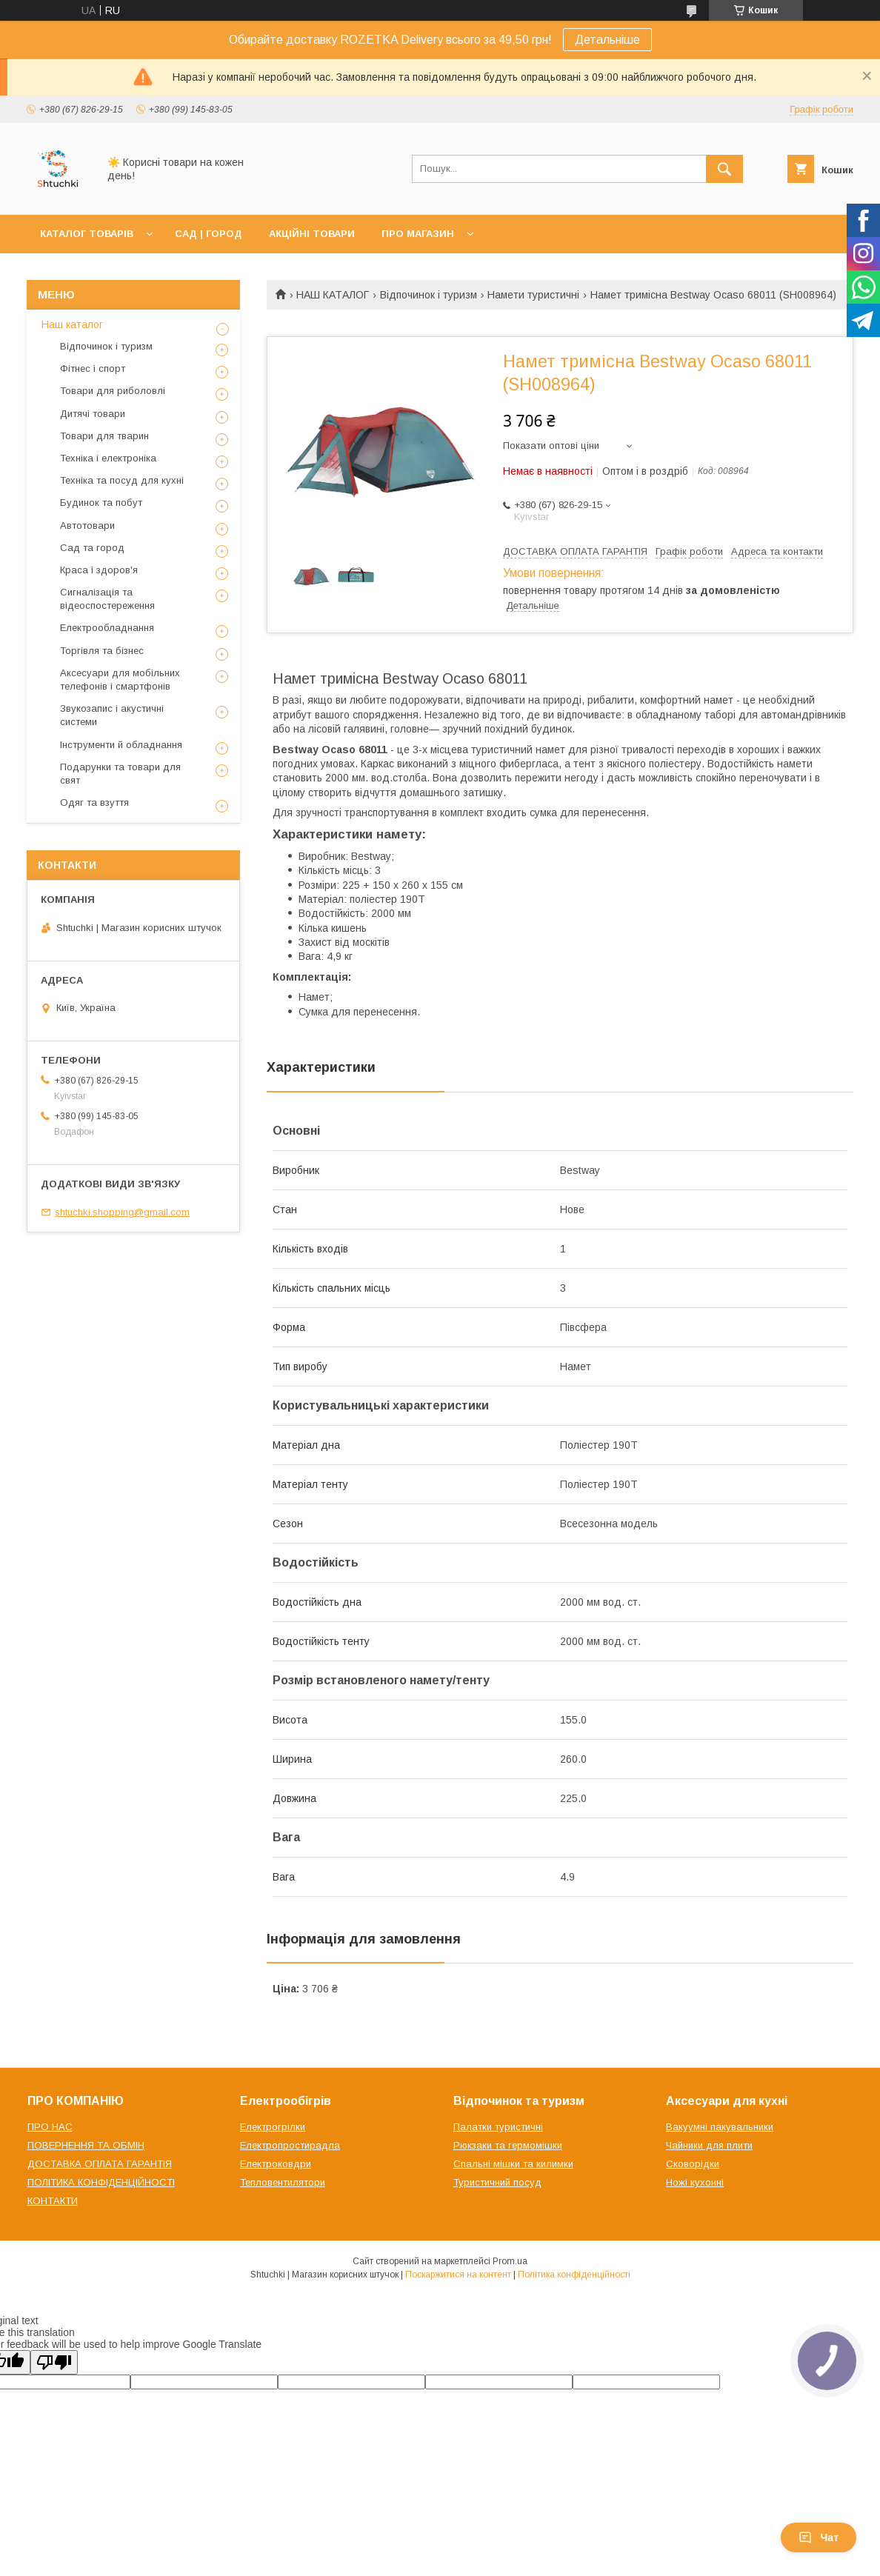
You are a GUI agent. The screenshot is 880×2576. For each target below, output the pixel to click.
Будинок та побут (101, 502)
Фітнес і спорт (92, 368)
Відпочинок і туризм (428, 295)
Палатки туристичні (498, 2126)
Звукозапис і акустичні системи (112, 715)
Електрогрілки (272, 2126)
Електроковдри (275, 2163)
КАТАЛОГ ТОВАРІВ (86, 233)
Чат (819, 2537)
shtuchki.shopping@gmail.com (122, 1212)
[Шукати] (724, 169)
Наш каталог (72, 324)
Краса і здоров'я (99, 569)
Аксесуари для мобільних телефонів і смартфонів (120, 679)
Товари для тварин (104, 435)
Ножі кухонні (695, 2182)
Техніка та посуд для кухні (122, 480)
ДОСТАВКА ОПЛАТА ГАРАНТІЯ (99, 2163)
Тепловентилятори (282, 2182)
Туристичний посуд (497, 2182)
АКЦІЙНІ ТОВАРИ (312, 233)
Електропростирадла (290, 2145)
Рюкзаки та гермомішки (507, 2145)
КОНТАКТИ (52, 2200)
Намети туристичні (533, 295)
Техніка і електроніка (108, 458)
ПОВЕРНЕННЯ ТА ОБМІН (85, 2145)
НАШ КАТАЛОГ (332, 295)
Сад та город (92, 547)
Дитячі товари (92, 413)
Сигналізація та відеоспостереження (107, 599)
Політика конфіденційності (574, 2274)
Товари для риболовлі (112, 390)
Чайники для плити (709, 2145)
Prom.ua (510, 2261)
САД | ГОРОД (208, 233)
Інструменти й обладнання (121, 744)
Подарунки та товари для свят (120, 773)
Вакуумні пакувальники (719, 2126)
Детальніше (607, 39)
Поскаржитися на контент (458, 2274)
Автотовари (87, 525)
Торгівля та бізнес (102, 650)
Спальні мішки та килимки (513, 2163)
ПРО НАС (50, 2126)
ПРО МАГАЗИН (417, 233)
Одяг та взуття (94, 802)
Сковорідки (692, 2163)
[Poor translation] (54, 2362)
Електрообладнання (107, 627)
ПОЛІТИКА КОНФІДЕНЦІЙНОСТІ (101, 2182)
